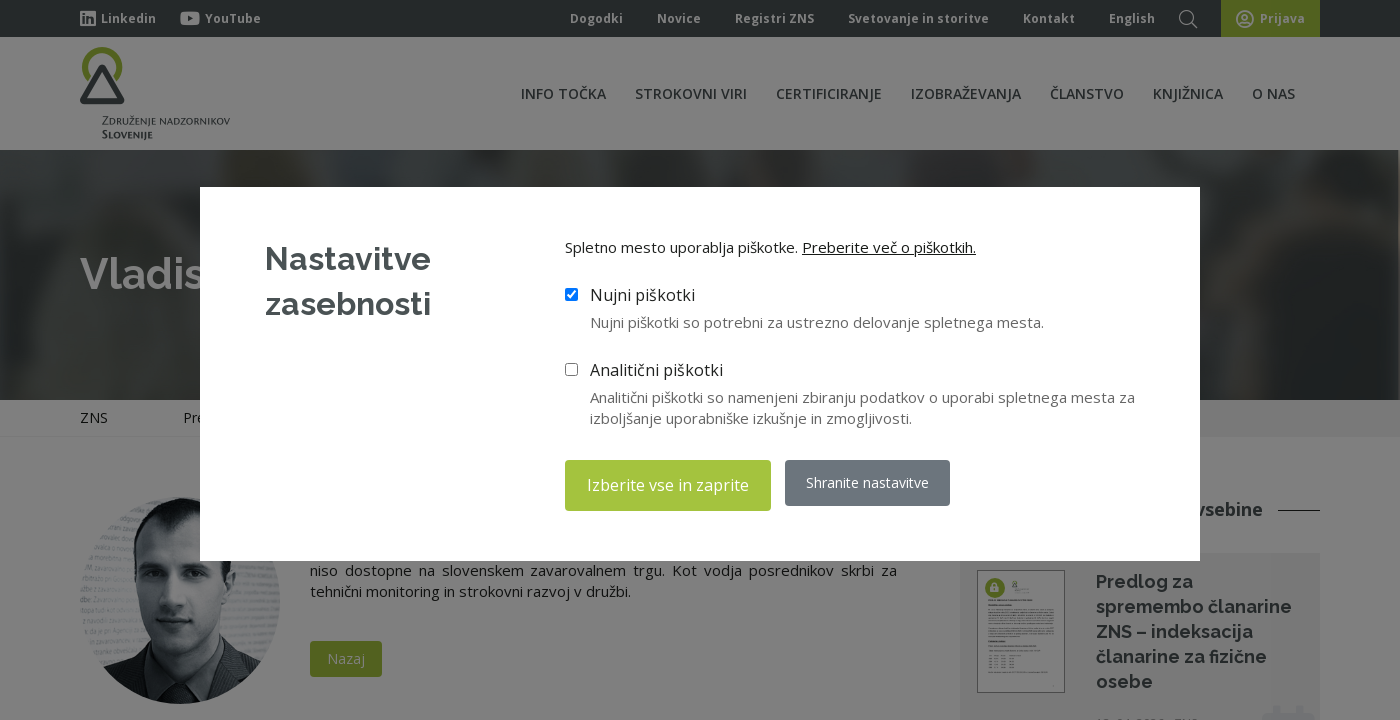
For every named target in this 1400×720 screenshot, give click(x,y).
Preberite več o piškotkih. (889, 250)
